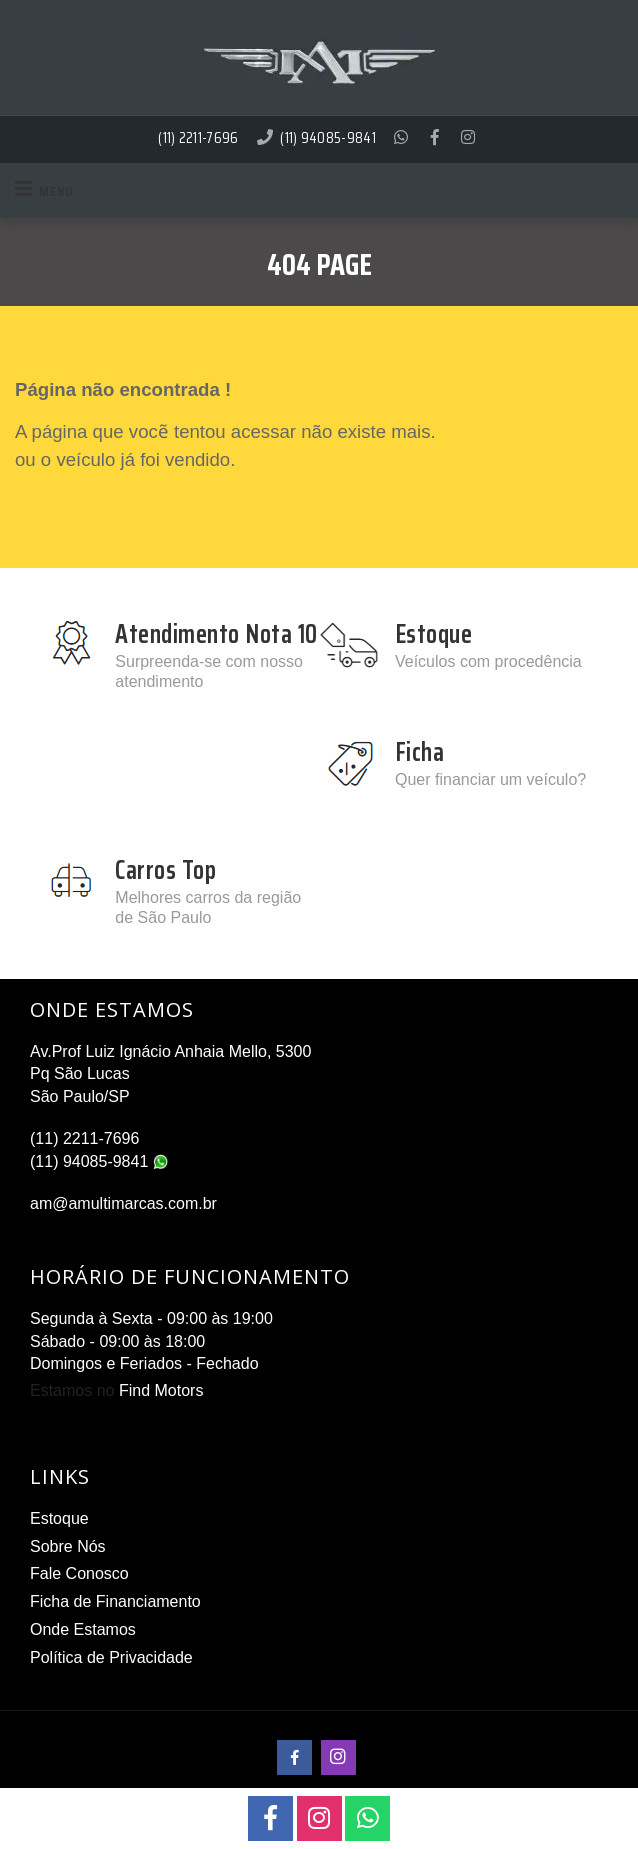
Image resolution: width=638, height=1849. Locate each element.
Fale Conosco (79, 1573)
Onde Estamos (83, 1629)
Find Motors (161, 1390)
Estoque (59, 1518)
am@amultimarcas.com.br (123, 1203)
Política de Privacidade (111, 1657)
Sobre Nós (68, 1546)
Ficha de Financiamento (115, 1601)
